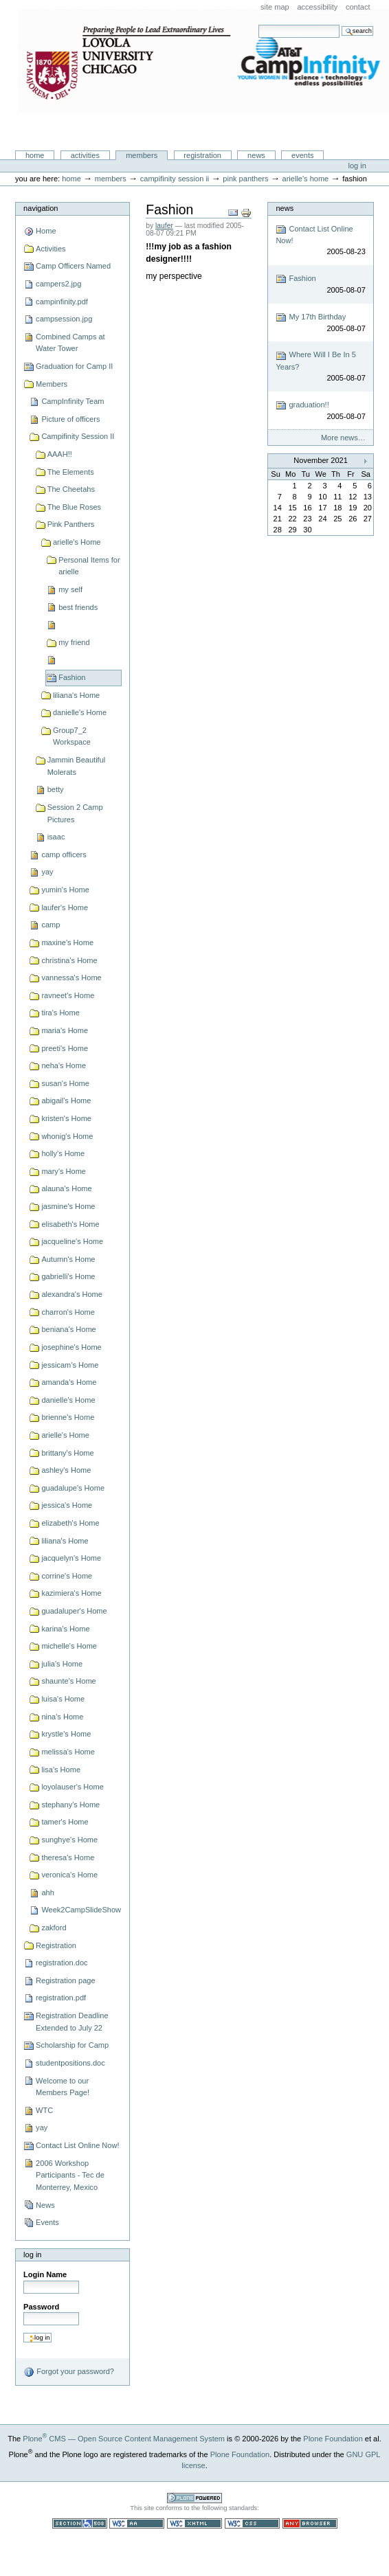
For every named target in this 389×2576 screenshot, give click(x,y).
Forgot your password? (68, 2371)
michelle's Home (69, 1646)
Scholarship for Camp (72, 2045)
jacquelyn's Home (71, 1558)
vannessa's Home (71, 977)
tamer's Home (64, 1822)
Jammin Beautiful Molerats (76, 766)
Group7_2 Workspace (72, 736)
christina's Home (69, 960)
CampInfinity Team (72, 401)
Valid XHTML (194, 2523)
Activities (85, 155)
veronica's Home (69, 1875)
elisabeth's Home (70, 1224)
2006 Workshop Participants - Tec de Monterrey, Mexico (70, 2175)
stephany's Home (70, 1804)
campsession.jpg (64, 319)
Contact (358, 7)
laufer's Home (64, 907)
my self (70, 589)
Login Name (45, 2274)
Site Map (274, 7)
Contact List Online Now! (77, 2145)
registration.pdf (61, 1997)
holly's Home (63, 1153)
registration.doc (61, 1962)
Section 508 (79, 2523)
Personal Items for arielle (89, 566)
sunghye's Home (69, 1839)
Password (41, 2307)
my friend (73, 642)
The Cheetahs (71, 489)
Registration (202, 155)
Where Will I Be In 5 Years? (320, 367)
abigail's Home (66, 1100)
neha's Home (63, 1065)
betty (55, 789)
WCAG (136, 2523)
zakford (53, 1927)
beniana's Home (68, 1329)
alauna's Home (66, 1188)
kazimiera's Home (71, 1593)
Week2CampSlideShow (81, 1910)
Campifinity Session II (175, 178)
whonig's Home (67, 1136)
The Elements (70, 472)
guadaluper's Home (74, 1611)
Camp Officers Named (73, 266)
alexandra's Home (71, 1294)
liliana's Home (76, 695)
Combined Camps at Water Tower (70, 342)
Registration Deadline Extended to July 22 (72, 2021)
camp (50, 924)
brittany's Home (67, 1453)
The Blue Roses (74, 507)
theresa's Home (67, 1857)
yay (47, 872)
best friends (78, 607)
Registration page (65, 1980)
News (256, 155)
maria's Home (64, 1030)
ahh (47, 1892)
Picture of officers (70, 419)
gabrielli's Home (68, 1276)
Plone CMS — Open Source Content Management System (124, 2438)
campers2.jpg (58, 284)
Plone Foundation (332, 2438)
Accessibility (317, 7)
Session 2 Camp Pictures (75, 813)
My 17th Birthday (320, 323)
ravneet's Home (67, 995)
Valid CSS (252, 2523)
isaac (56, 837)
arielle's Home (305, 178)
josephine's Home (71, 1347)
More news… (343, 437)
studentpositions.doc (70, 2063)
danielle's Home (80, 712)
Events (302, 155)
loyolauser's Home (72, 1787)
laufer (164, 225)
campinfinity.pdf (62, 301)
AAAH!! (59, 454)
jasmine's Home (68, 1206)
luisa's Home (63, 1699)
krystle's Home (66, 1734)
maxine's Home (67, 942)
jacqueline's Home (72, 1241)
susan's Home (65, 1083)
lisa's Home (60, 1769)
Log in (357, 165)
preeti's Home (64, 1048)
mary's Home (63, 1171)
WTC (44, 2110)
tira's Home (60, 1012)
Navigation (40, 208)
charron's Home (68, 1312)
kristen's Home (66, 1118)
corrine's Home (66, 1576)
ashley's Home (66, 1470)
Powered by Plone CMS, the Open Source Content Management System (194, 2498)
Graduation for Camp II (74, 366)
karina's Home (65, 1629)
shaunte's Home (68, 1681)
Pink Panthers (245, 178)
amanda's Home (68, 1382)
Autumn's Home (68, 1259)
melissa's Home (68, 1752)
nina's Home (62, 1717)
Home (35, 155)
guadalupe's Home (72, 1488)
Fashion (71, 677)
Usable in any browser (309, 2523)
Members (141, 155)
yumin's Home (65, 889)
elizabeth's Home (70, 1523)
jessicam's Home (69, 1365)
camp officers (63, 854)
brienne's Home (67, 1417)
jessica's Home (66, 1505)
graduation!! (320, 411)
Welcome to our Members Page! (62, 2087)
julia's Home (61, 1664)
